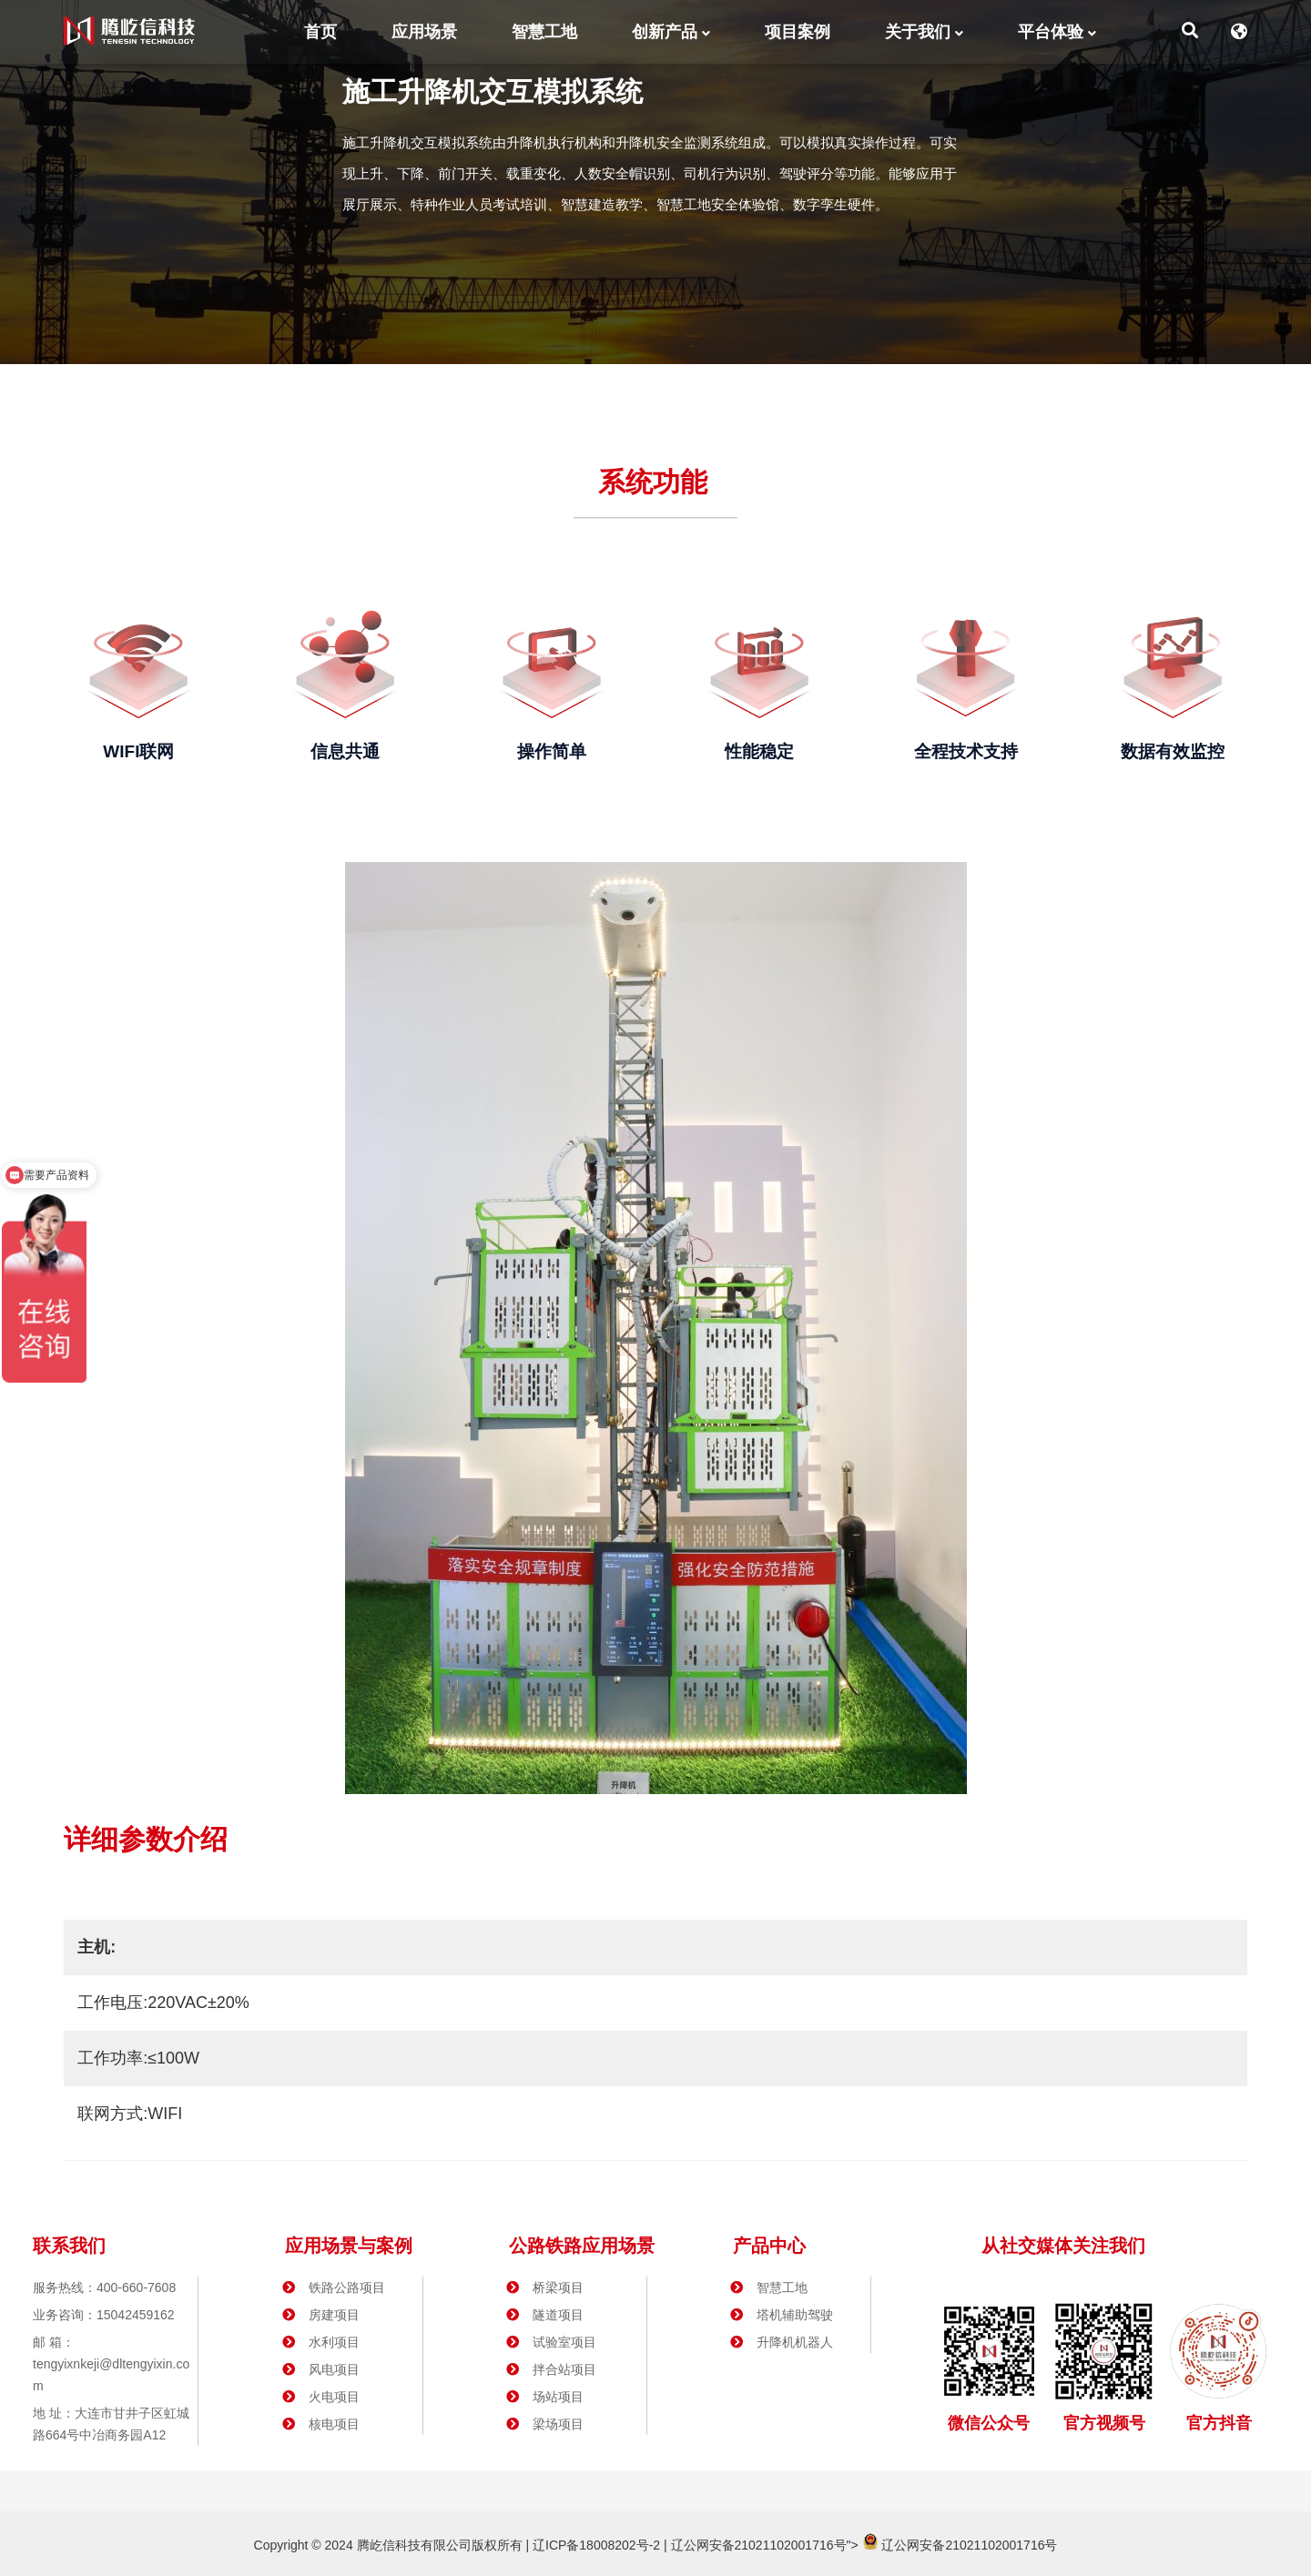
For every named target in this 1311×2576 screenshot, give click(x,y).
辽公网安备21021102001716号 (759, 2545)
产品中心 (769, 2246)
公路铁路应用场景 (582, 2246)
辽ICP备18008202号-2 (594, 2545)
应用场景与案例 (348, 2246)
